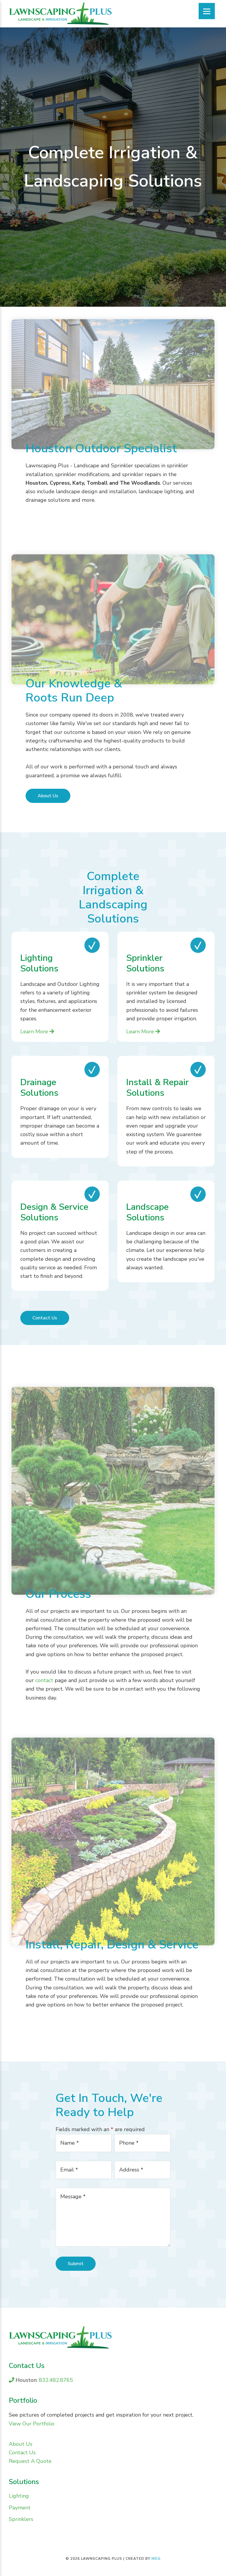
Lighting (19, 2495)
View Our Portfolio (31, 2423)
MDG (156, 2558)
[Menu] (207, 11)
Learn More (37, 1031)
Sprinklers (21, 2519)
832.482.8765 (55, 2380)
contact (44, 1680)
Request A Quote (30, 2461)
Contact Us (44, 1318)
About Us (48, 796)
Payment (20, 2507)
